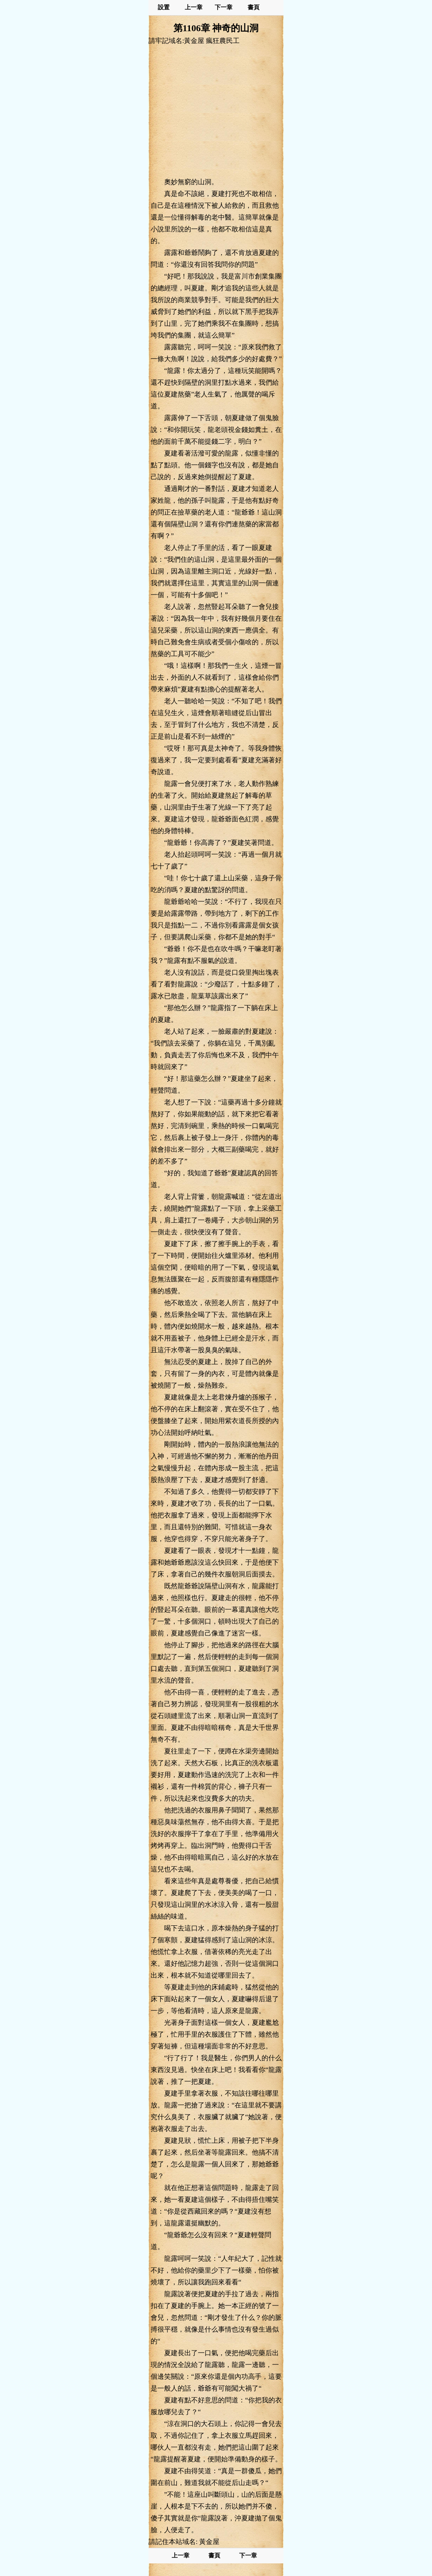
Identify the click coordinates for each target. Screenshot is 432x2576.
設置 (164, 7)
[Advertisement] (216, 111)
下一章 (223, 7)
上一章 (193, 7)
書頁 (253, 7)
